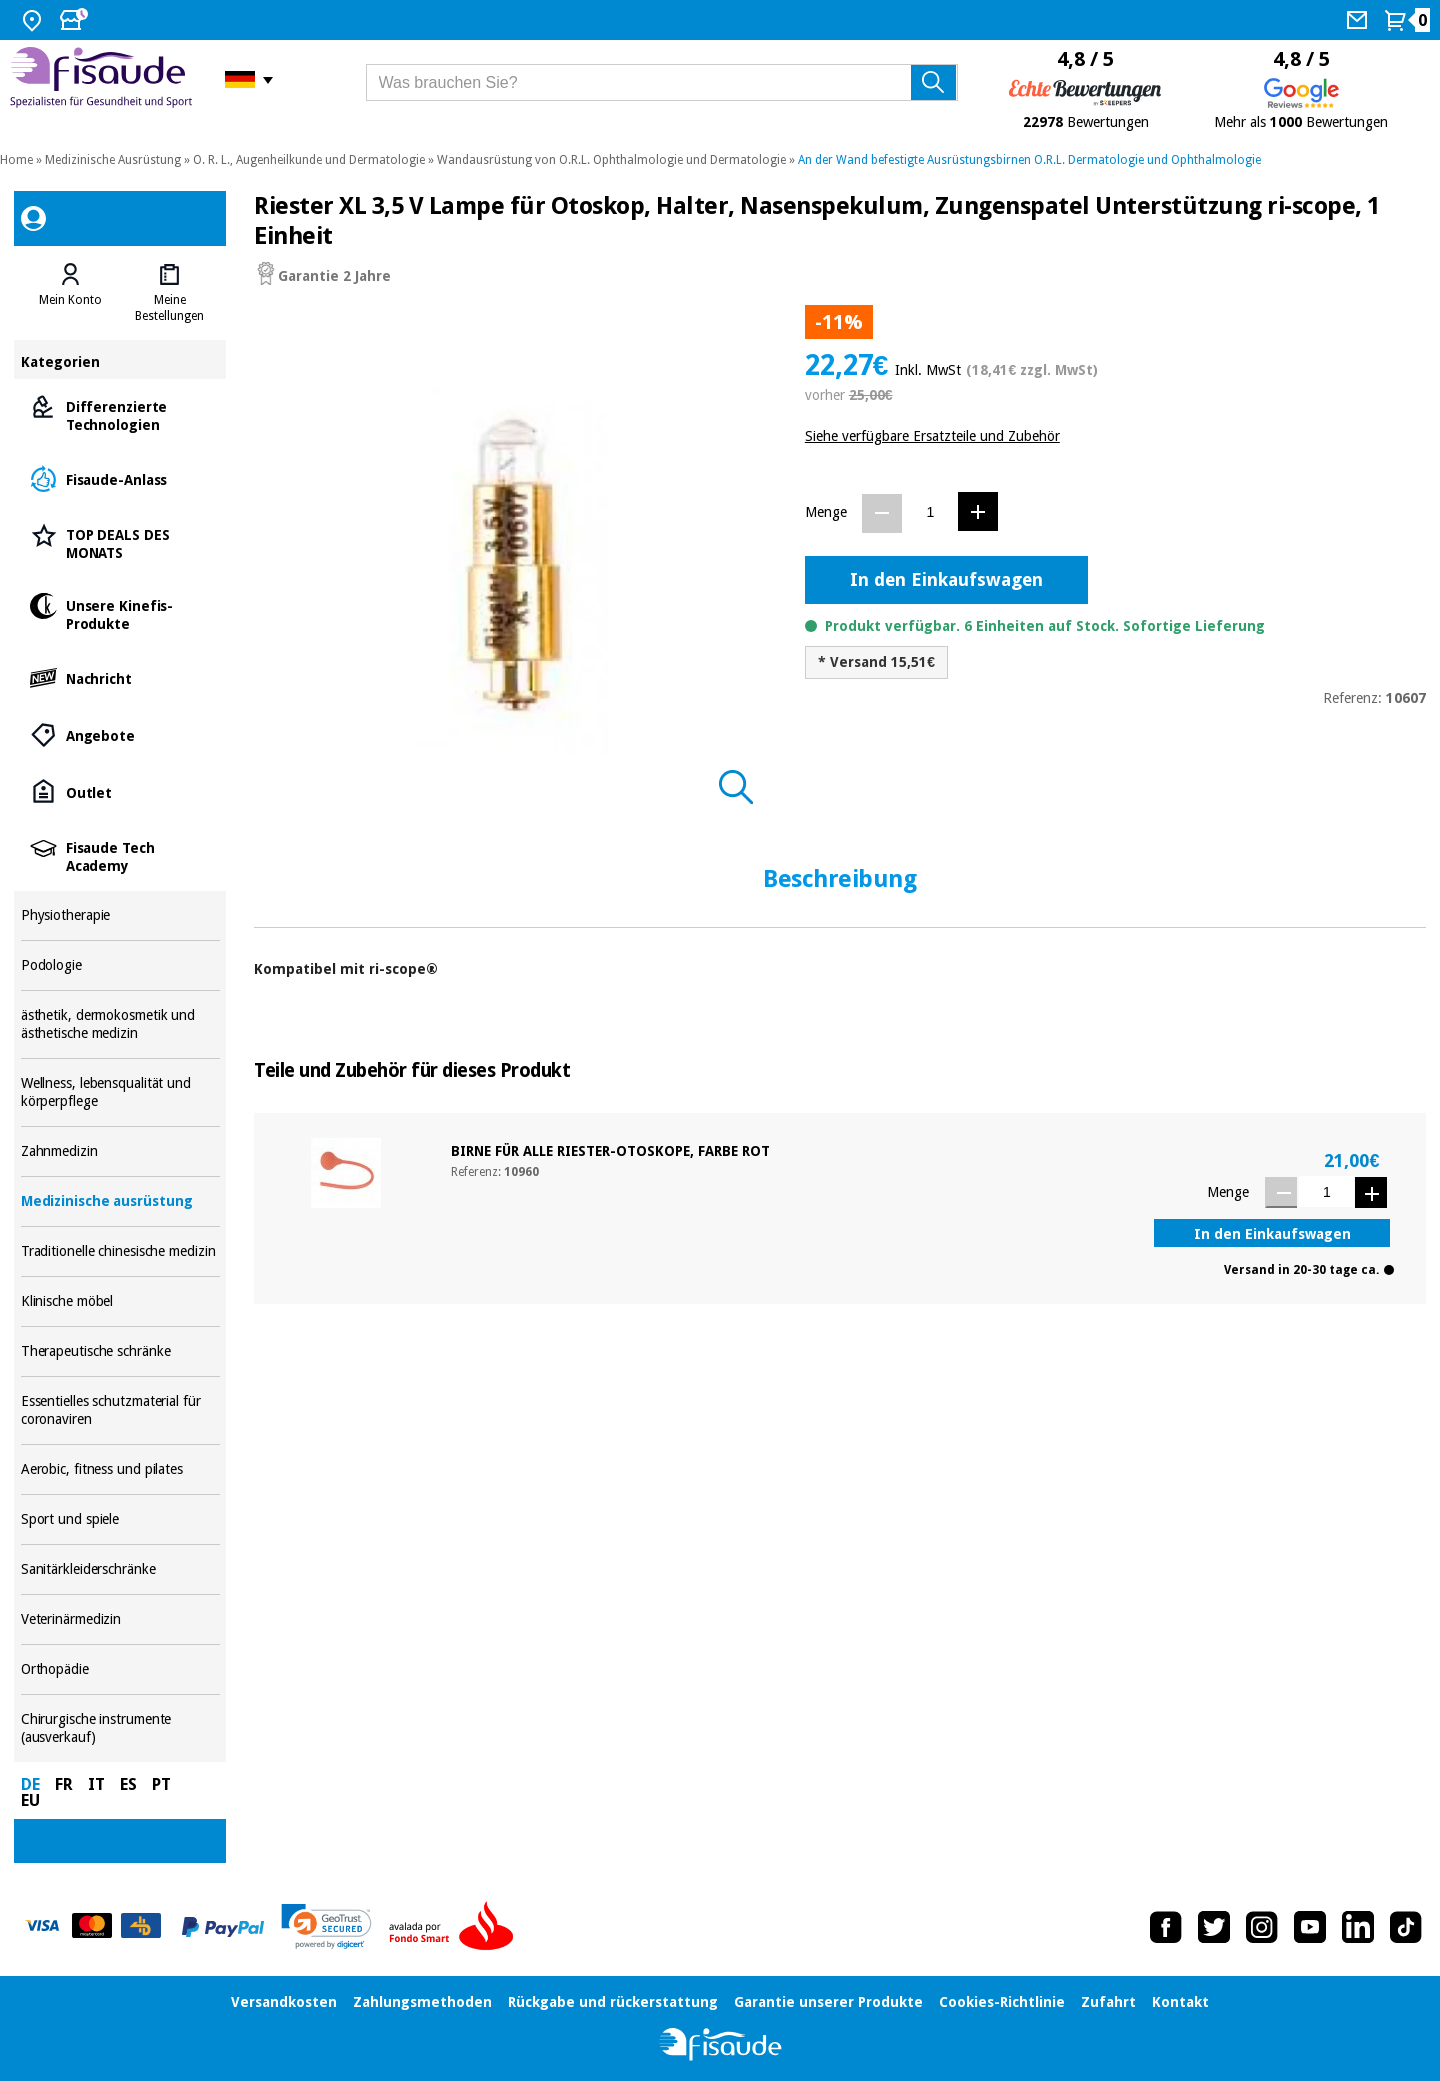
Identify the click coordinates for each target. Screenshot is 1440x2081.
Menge (826, 512)
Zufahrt (1108, 2002)
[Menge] (930, 512)
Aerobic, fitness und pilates (120, 1469)
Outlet (120, 791)
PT (161, 1784)
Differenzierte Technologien (120, 414)
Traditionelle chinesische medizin (120, 1251)
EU (30, 1800)
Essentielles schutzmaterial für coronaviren (120, 1410)
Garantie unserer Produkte (828, 2002)
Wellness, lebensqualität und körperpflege (120, 1092)
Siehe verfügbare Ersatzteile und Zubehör (932, 436)
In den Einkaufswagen (946, 579)
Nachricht (120, 677)
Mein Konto (70, 300)
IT (96, 1784)
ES (128, 1784)
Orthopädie (120, 1669)
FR (64, 1784)
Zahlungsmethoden (422, 2002)
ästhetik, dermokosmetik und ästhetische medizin (120, 1024)
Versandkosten (284, 2002)
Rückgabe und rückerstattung (613, 2002)
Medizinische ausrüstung (120, 1201)
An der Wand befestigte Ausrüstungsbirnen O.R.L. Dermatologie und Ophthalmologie (1029, 160)
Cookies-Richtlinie (1002, 2002)
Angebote (120, 734)
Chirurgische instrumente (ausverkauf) (120, 1728)
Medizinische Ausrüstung (113, 160)
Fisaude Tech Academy (120, 855)
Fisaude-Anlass (120, 478)
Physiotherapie (120, 915)
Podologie (120, 965)
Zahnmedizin (120, 1151)
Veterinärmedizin (120, 1619)
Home (16, 160)
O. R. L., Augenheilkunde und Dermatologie (309, 160)
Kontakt (1180, 2002)
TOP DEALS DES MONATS (120, 542)
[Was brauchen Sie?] (662, 82)
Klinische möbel (120, 1301)
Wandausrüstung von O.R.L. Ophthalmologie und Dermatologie (611, 160)
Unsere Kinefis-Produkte (120, 613)
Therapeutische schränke (120, 1351)
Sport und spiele (120, 1519)
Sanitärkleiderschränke (120, 1569)
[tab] (70, 293)
